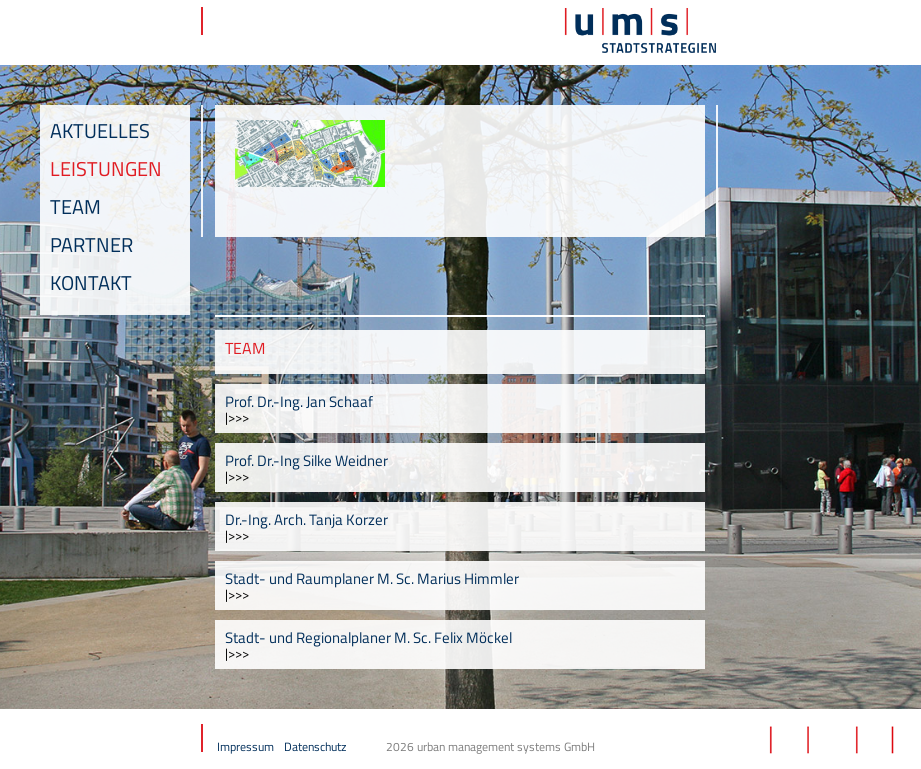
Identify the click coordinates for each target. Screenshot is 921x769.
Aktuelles (100, 130)
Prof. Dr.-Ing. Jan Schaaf (299, 401)
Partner (91, 244)
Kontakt (91, 282)
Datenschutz (315, 746)
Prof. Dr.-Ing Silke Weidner (306, 460)
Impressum (245, 746)
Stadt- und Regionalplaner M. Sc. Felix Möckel (368, 637)
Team (75, 206)
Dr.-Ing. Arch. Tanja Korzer (306, 519)
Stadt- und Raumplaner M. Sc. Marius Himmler (372, 578)
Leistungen (106, 168)
